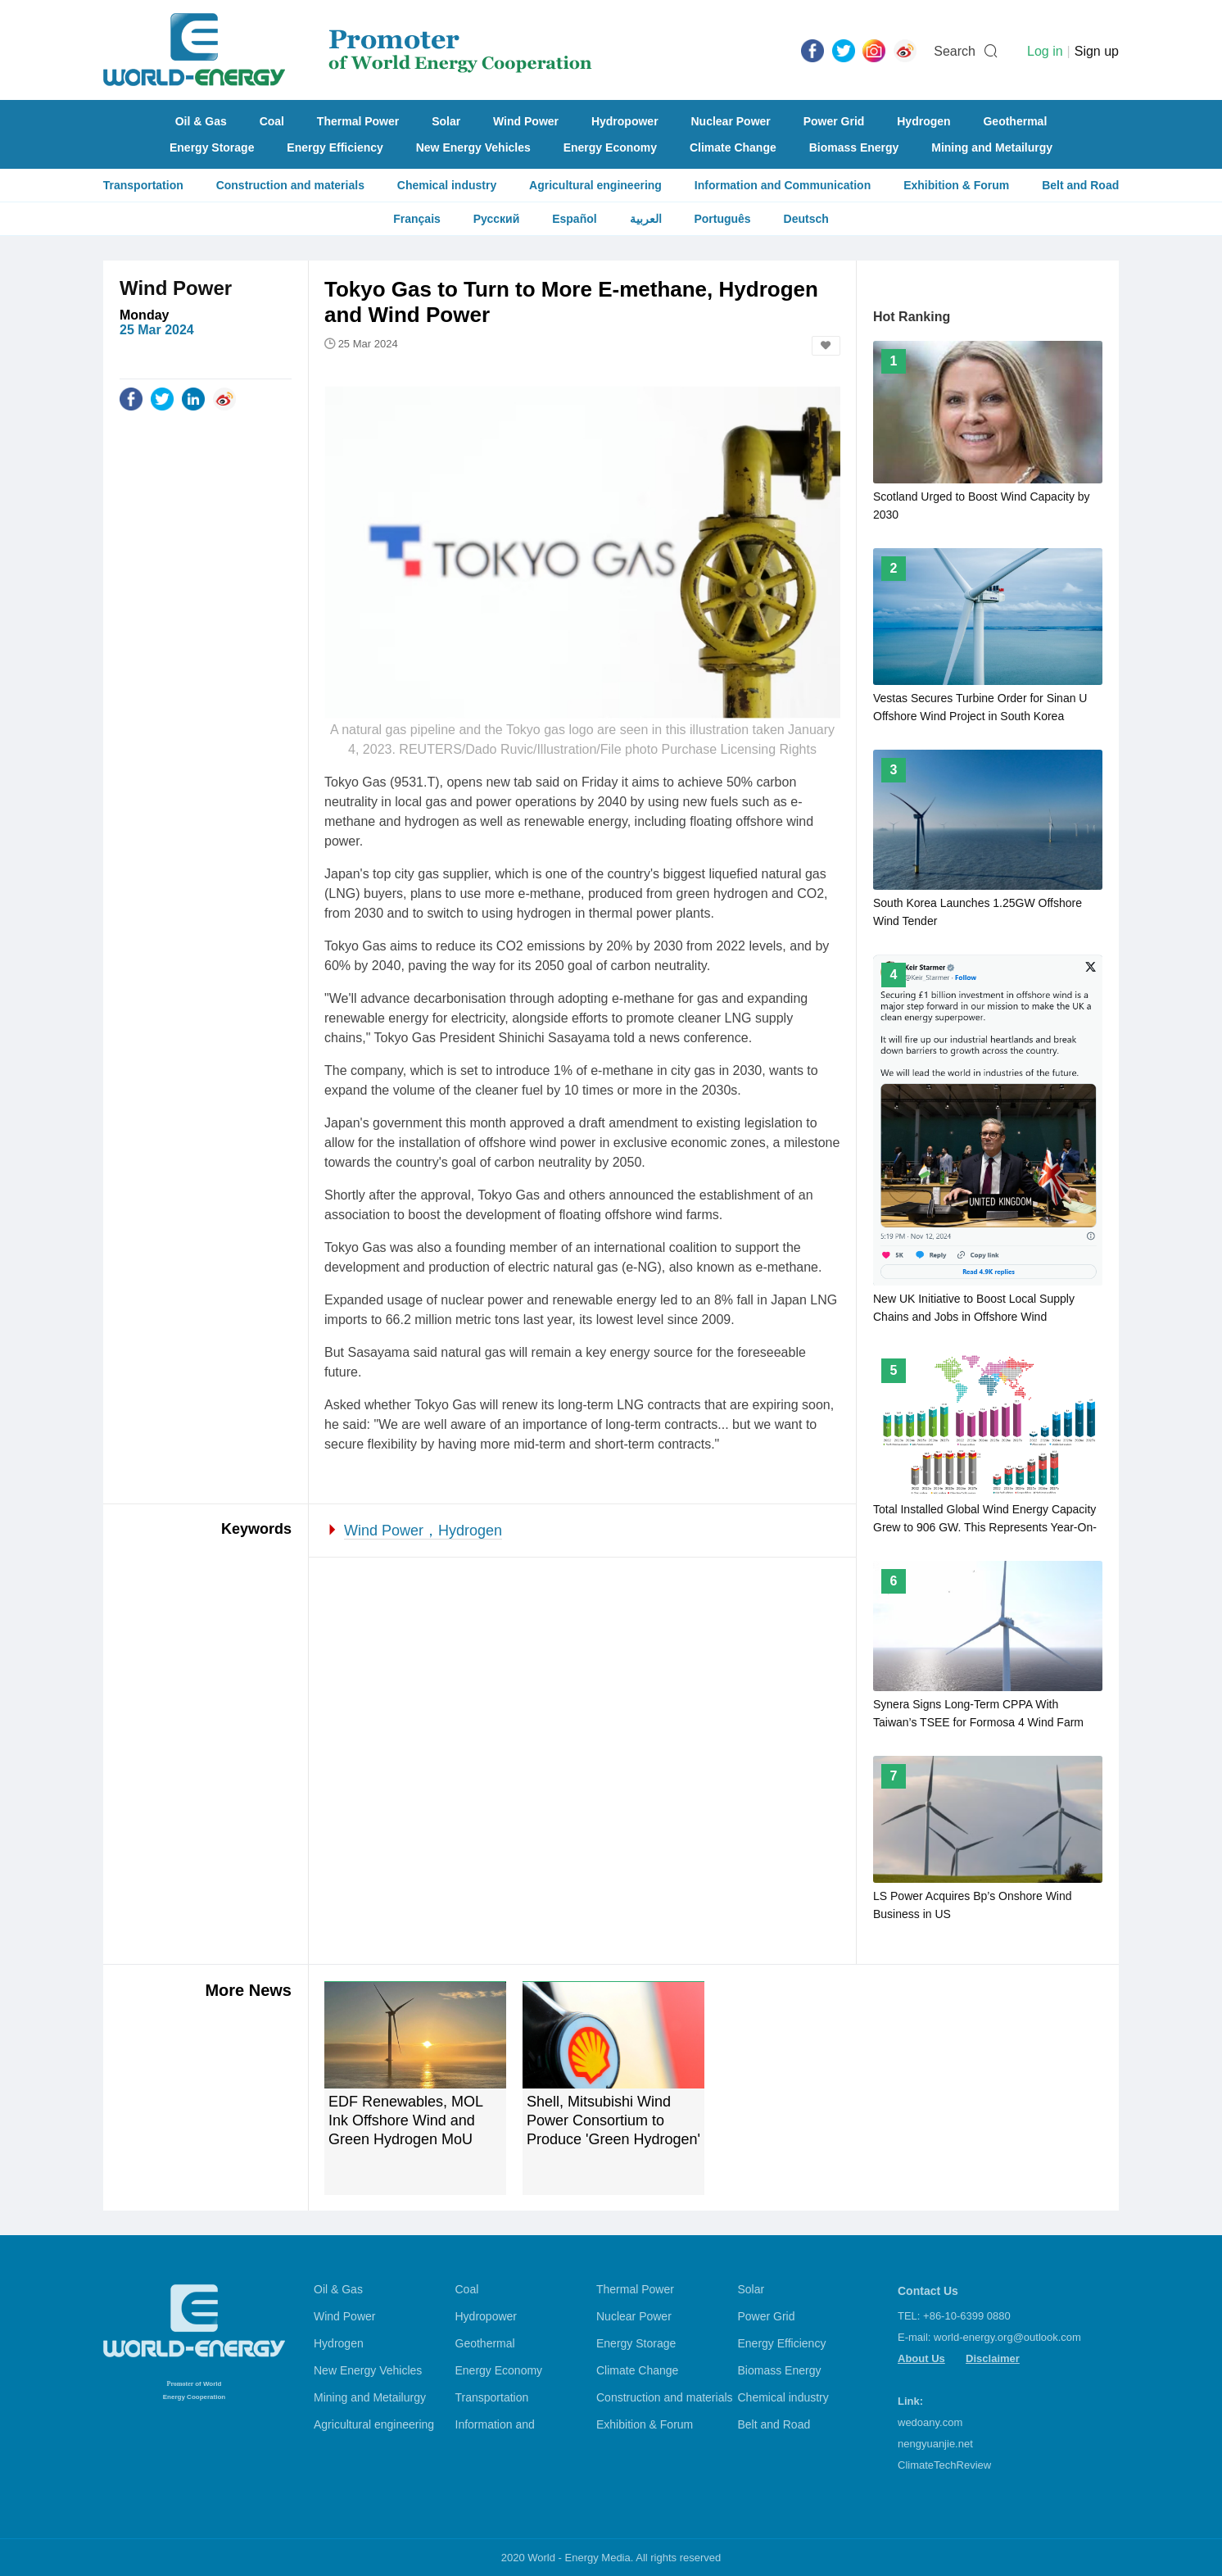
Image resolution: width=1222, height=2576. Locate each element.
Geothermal (1015, 121)
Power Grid (834, 121)
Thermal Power (358, 121)
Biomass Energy (854, 147)
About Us (921, 2358)
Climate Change (733, 147)
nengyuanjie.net (935, 2444)
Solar (446, 121)
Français (417, 218)
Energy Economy (610, 147)
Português (722, 218)
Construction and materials (290, 185)
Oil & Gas (201, 121)
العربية (646, 218)
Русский (496, 218)
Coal (272, 121)
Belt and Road (1080, 185)
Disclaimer (993, 2358)
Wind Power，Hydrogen (423, 1530)
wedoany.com (930, 2422)
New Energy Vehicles (473, 147)
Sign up (1097, 51)
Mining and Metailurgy (991, 147)
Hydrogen (923, 121)
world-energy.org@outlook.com (1007, 2337)
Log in (1045, 51)
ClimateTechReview (944, 2465)
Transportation (143, 185)
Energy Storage (212, 147)
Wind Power (526, 121)
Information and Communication (783, 185)
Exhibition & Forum (956, 185)
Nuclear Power (731, 121)
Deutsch (806, 218)
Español (574, 218)
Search (954, 51)
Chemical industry (446, 185)
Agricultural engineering (595, 185)
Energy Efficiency (335, 147)
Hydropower (625, 121)
